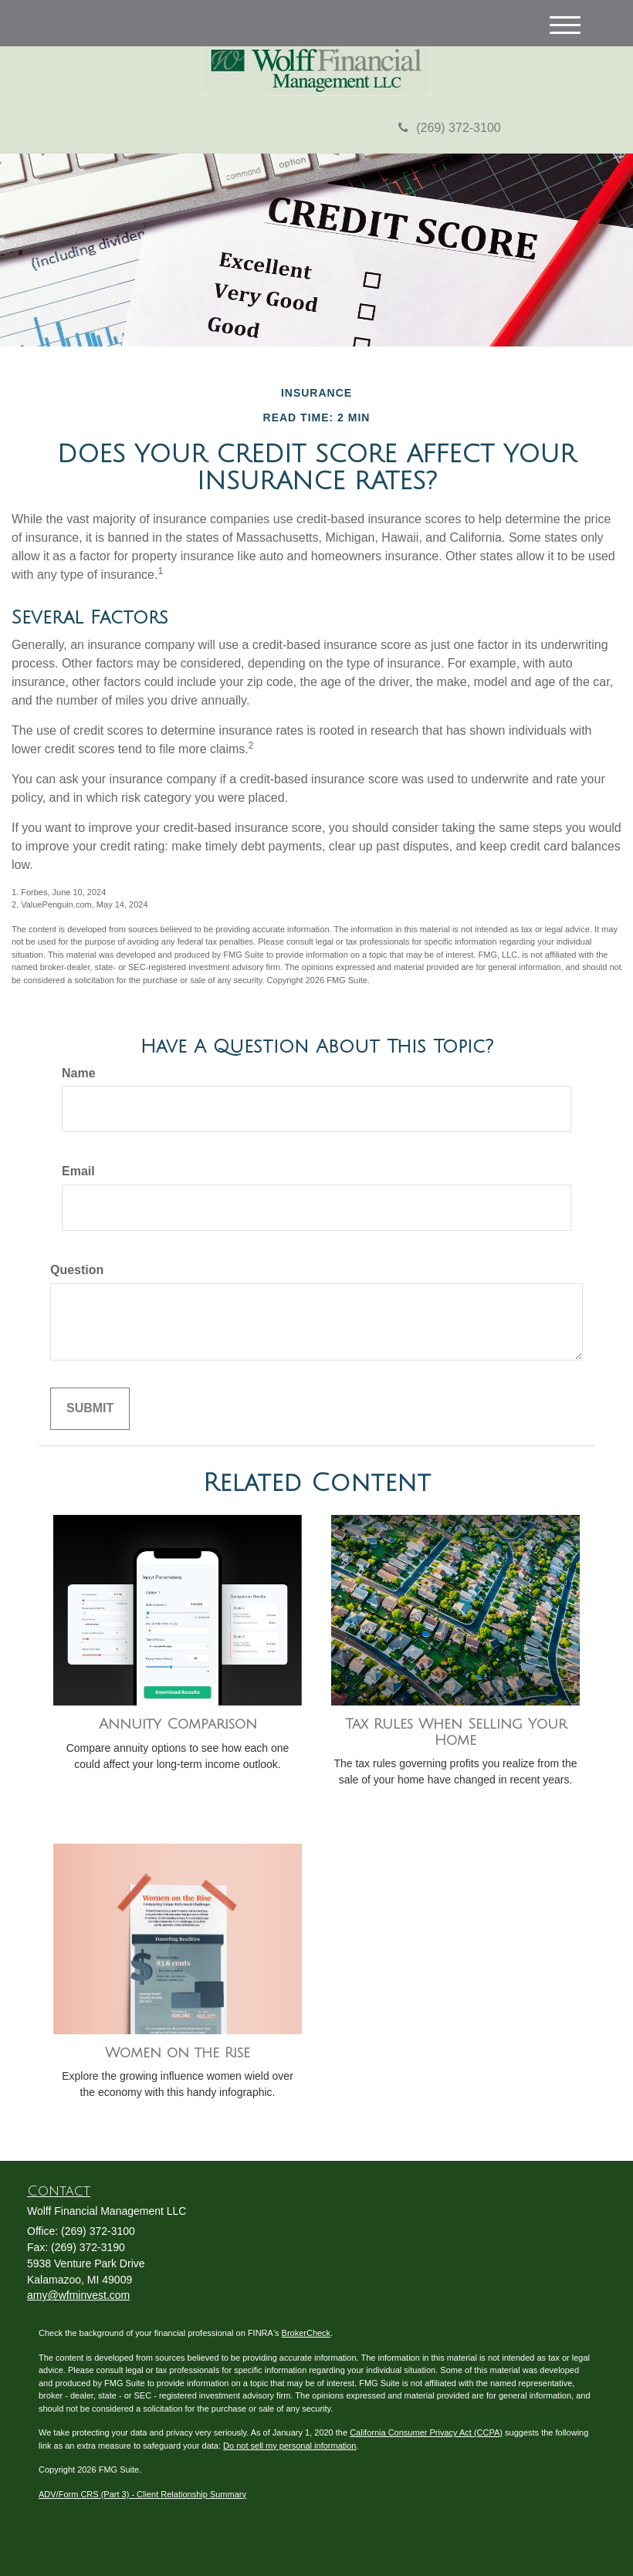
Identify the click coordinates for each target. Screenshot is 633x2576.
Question (76, 1269)
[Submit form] (90, 1409)
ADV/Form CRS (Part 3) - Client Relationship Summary (142, 2494)
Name (79, 1073)
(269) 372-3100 (449, 127)
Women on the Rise (177, 2052)
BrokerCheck (306, 2333)
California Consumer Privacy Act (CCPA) (426, 2432)
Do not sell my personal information (289, 2445)
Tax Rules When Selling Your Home (456, 1732)
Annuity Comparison (178, 1724)
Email (78, 1171)
